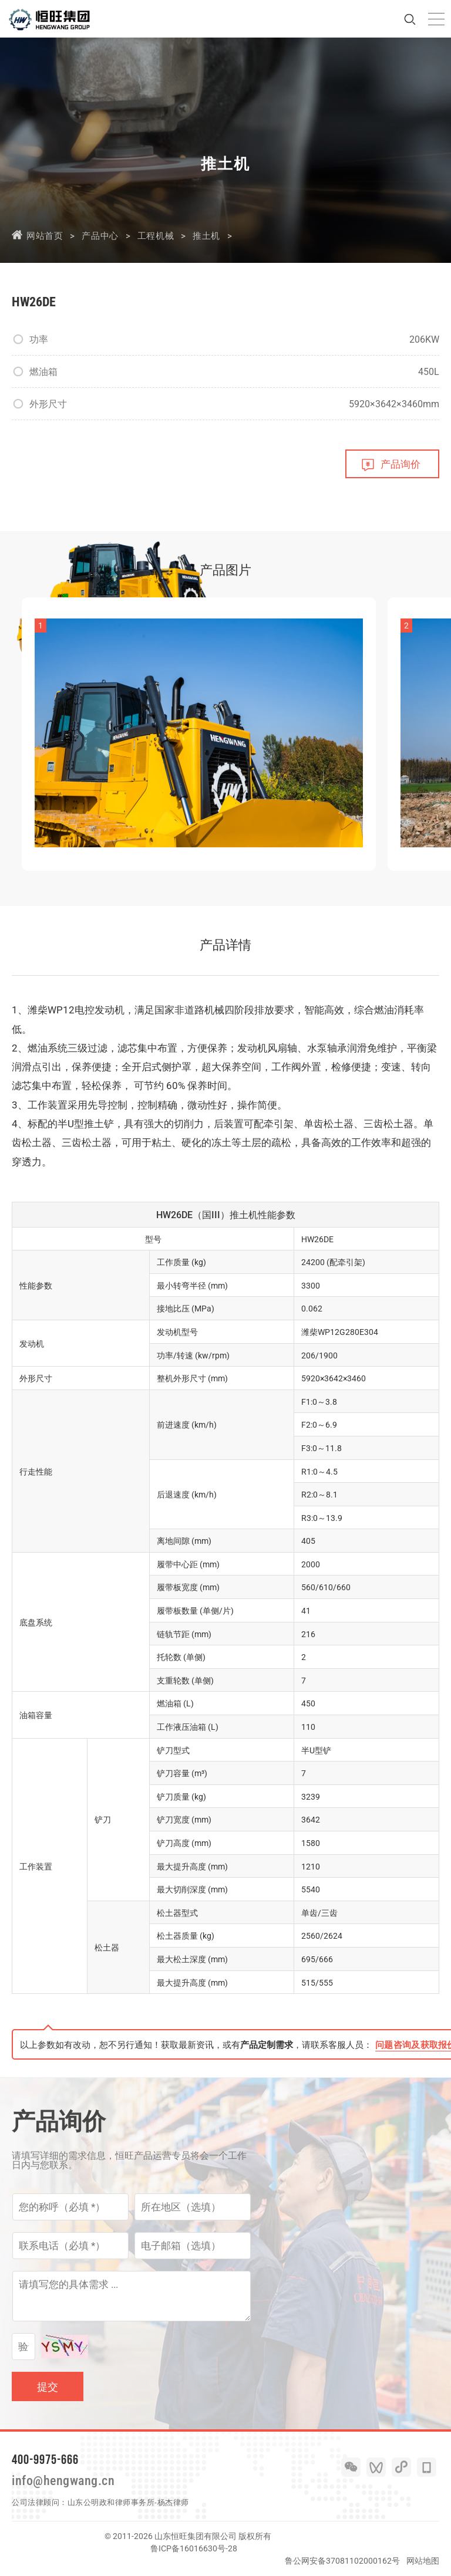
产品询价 (400, 464)
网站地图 (422, 2560)
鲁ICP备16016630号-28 (193, 2548)
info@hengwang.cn (63, 2480)
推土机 (206, 236)
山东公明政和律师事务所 (111, 2502)
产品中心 (100, 236)
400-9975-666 (45, 2459)
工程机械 (155, 236)
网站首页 (44, 236)
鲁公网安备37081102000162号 (342, 2560)
